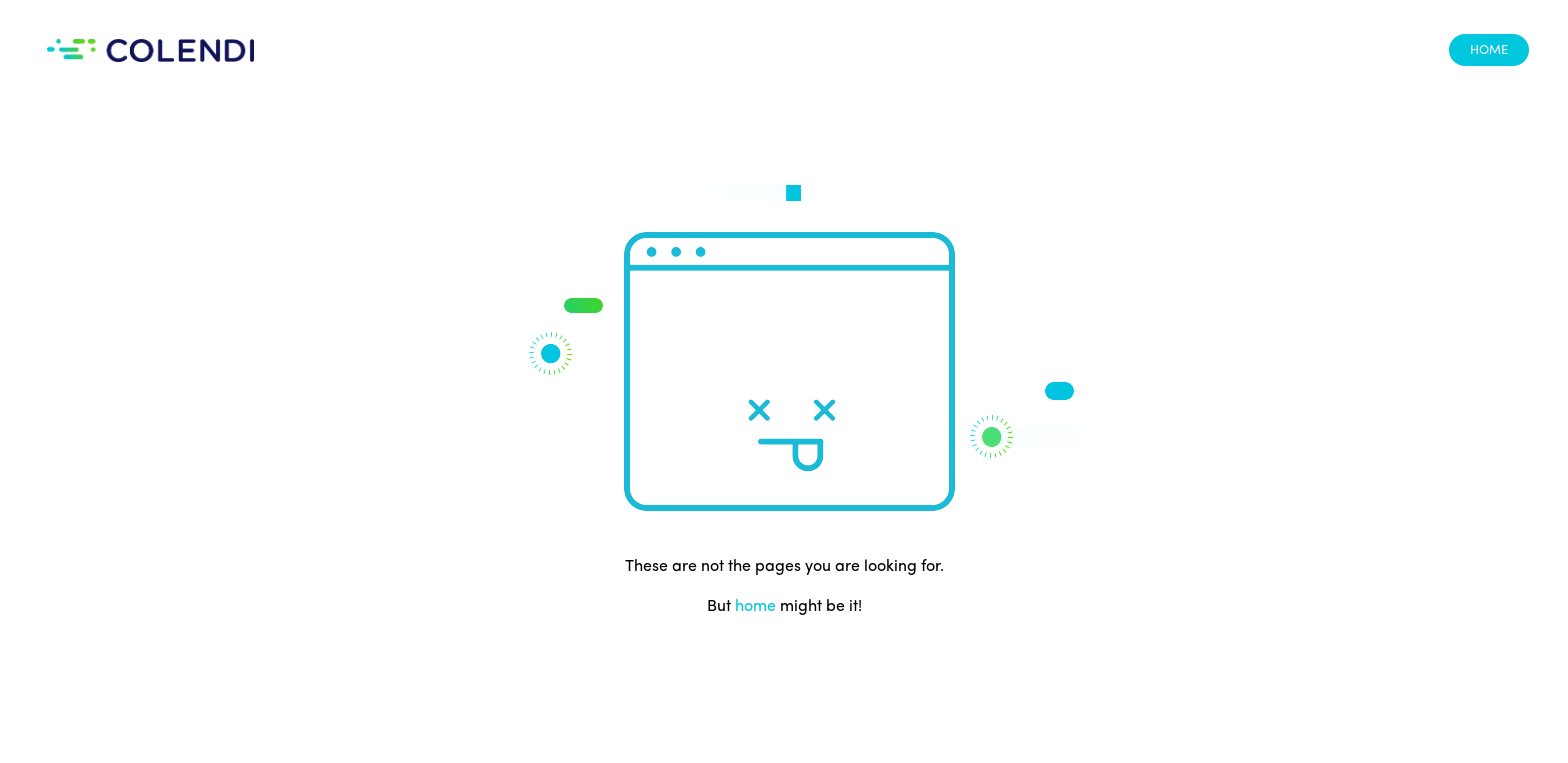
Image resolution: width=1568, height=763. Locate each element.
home (755, 607)
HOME (1489, 50)
